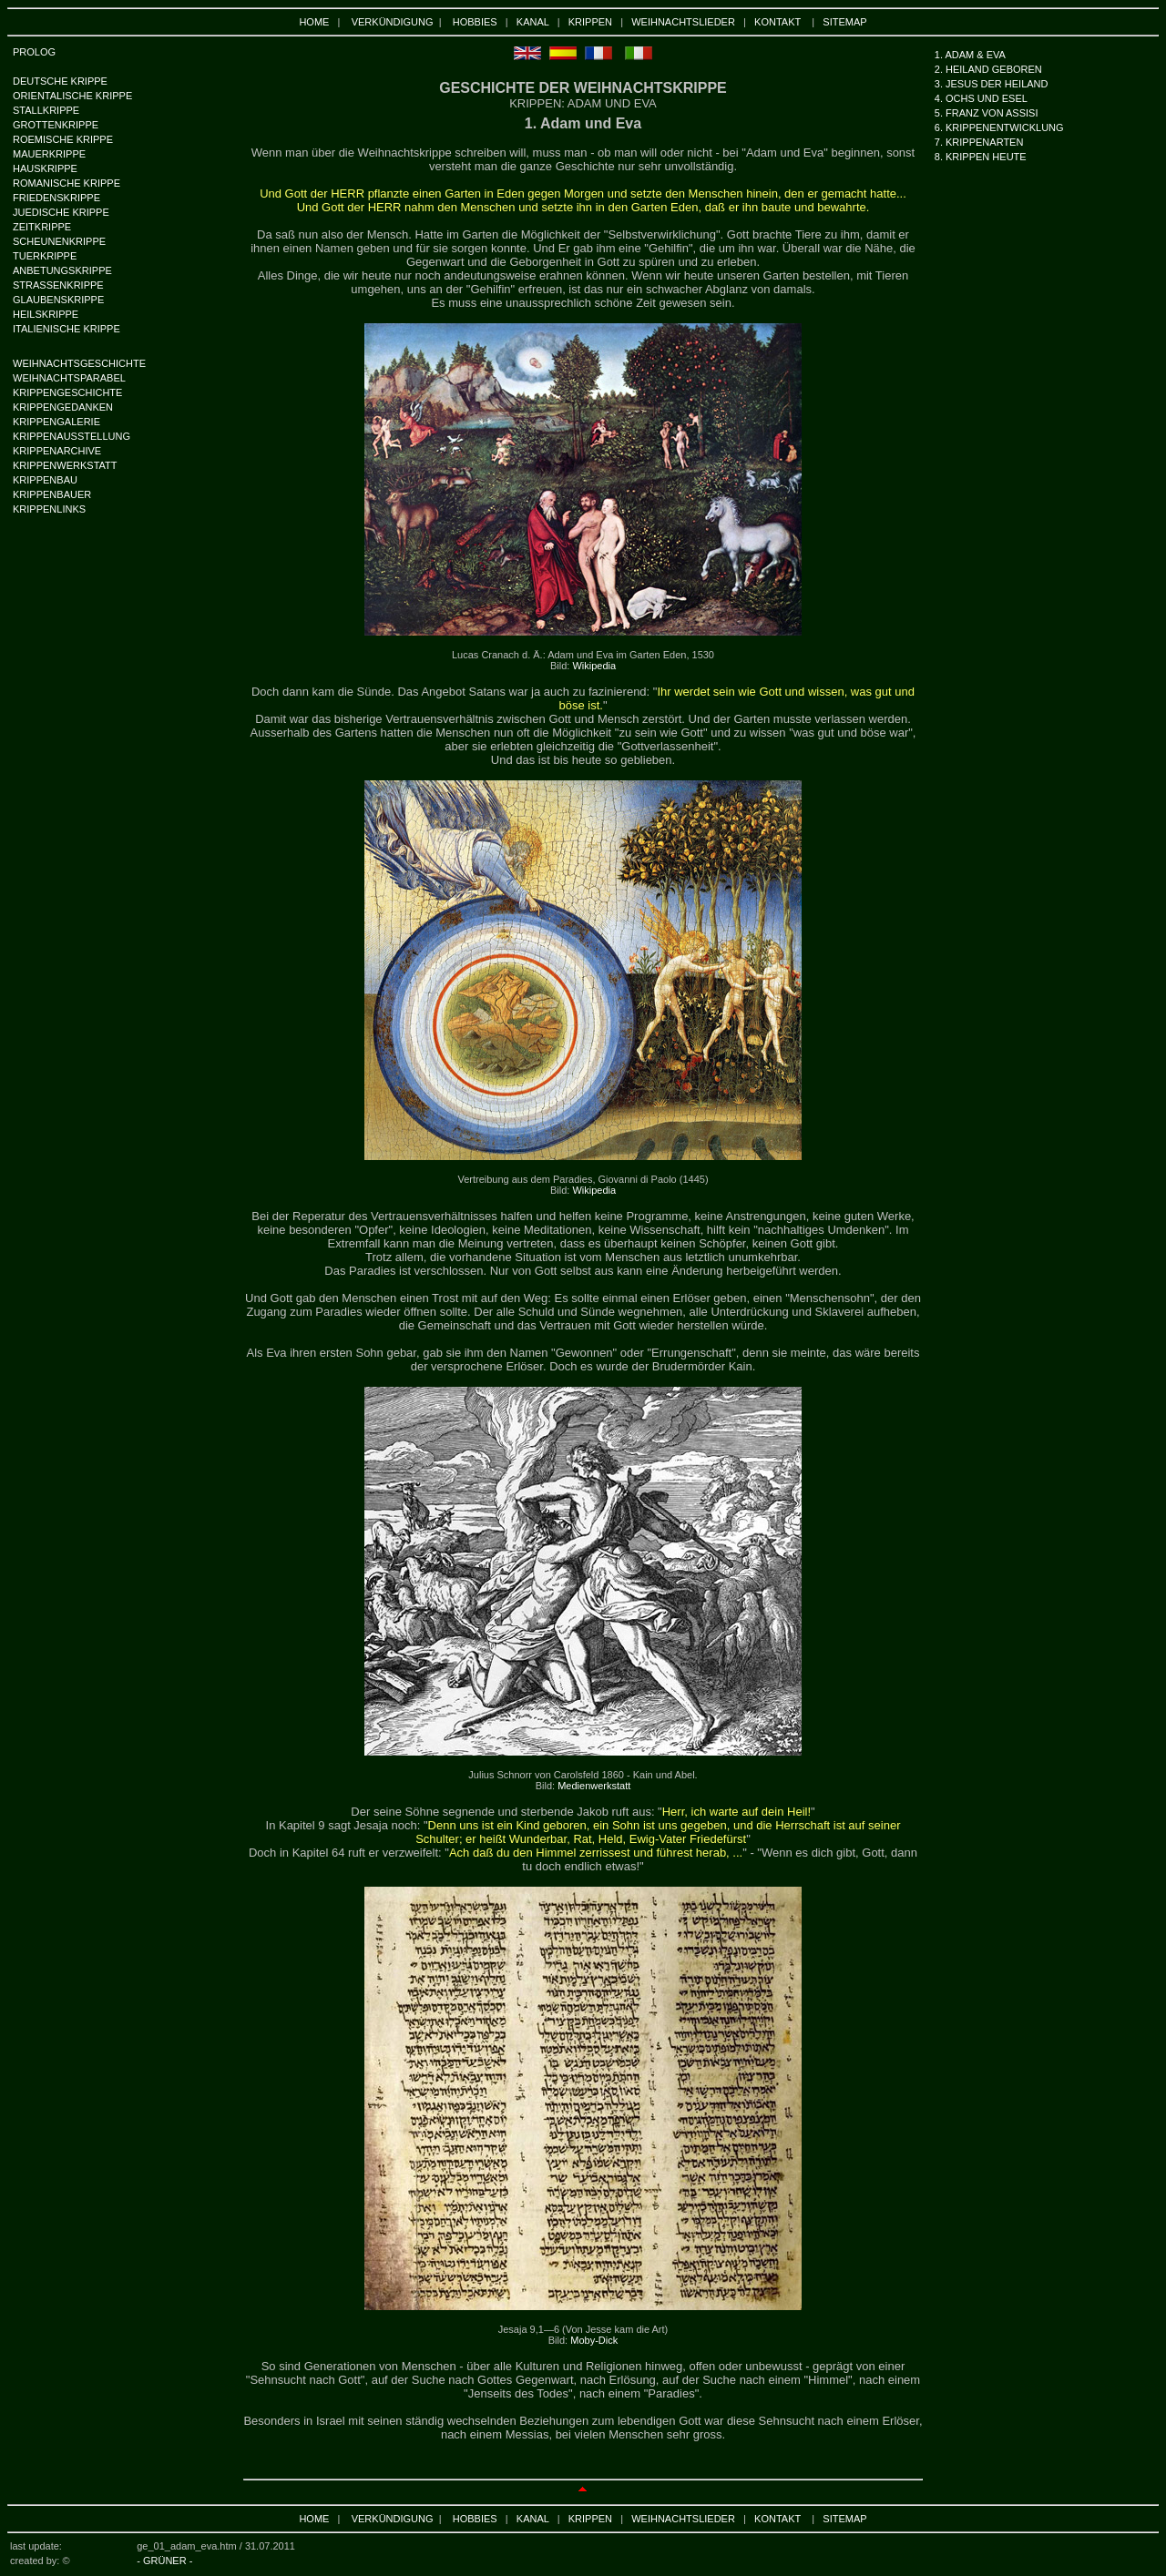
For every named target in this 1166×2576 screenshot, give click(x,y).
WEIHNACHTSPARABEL (69, 377)
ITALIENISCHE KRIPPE (66, 328)
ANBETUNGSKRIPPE (62, 270)
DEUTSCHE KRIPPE (60, 81)
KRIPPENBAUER (52, 494)
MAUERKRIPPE (49, 153)
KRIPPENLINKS (49, 509)
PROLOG (34, 51)
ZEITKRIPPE (42, 226)
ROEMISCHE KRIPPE (63, 139)
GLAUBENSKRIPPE (58, 299)
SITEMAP (844, 21)
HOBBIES (475, 21)
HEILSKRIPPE (45, 314)
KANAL (533, 21)
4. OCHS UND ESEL (981, 98)
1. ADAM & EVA (970, 54)
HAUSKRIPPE (45, 168)
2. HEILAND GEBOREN (988, 69)
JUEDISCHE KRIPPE (61, 212)
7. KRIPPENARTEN (979, 142)
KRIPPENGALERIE (56, 421)
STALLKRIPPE (46, 110)
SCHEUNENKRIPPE (59, 241)
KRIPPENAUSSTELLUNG (71, 436)
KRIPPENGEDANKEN (63, 407)
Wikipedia (594, 665)
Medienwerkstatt (593, 1785)
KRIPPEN (590, 21)
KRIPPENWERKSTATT (65, 465)
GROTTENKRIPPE (55, 124)
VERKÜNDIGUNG (393, 21)
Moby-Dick (594, 2340)
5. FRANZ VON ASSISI (986, 112)
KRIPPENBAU (45, 479)
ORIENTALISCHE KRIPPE (72, 95)
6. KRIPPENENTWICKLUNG (999, 127)
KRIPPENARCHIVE (57, 450)
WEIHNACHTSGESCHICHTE (79, 363)
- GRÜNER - (164, 2560)
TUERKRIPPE (45, 255)
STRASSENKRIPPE (58, 285)
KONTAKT (777, 21)
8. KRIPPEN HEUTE (981, 156)
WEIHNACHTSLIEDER (683, 21)
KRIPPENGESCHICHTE (67, 392)
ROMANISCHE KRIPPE (66, 183)
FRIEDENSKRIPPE (56, 197)
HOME (314, 21)
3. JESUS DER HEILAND (991, 83)
